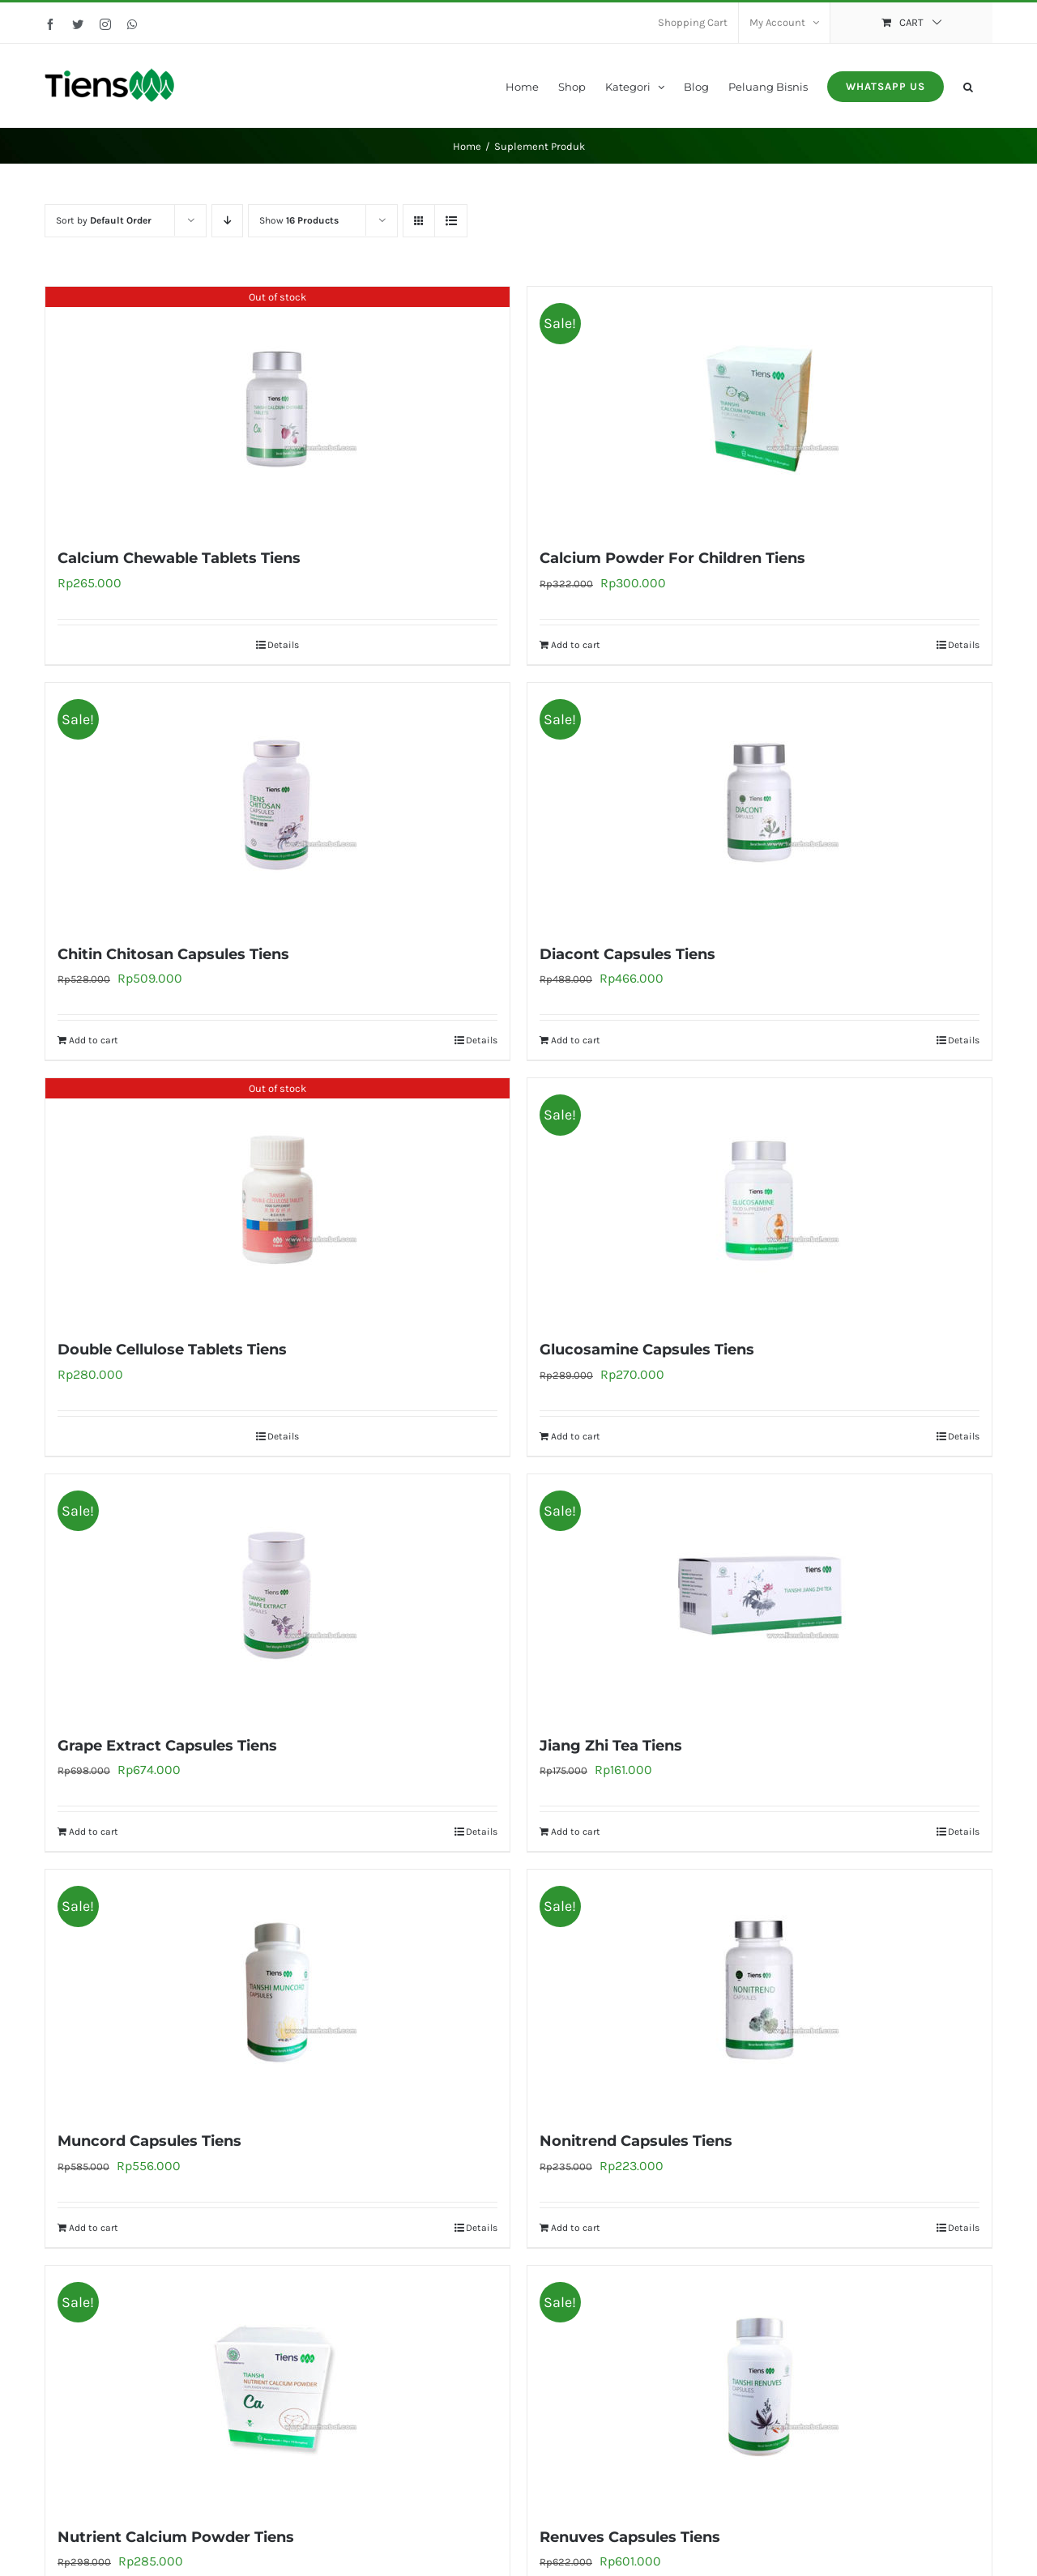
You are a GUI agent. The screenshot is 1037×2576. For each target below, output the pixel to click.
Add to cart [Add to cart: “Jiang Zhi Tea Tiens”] (575, 1831)
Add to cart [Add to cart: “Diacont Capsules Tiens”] (575, 1040)
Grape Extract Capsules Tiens (167, 1746)
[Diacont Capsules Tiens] (759, 804)
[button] (968, 85)
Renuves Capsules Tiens (630, 2537)
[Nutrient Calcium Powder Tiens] (277, 2387)
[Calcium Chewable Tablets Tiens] (277, 408)
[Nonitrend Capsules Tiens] (759, 1991)
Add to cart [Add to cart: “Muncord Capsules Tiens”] (93, 2227)
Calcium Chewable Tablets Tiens (179, 558)
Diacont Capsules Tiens (627, 954)
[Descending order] (227, 220)
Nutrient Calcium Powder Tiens (176, 2537)
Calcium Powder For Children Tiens (672, 558)
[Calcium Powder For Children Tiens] (759, 408)
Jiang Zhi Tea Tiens (611, 1746)
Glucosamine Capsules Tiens (647, 1349)
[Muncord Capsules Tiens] (277, 1991)
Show (299, 220)
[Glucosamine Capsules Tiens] (759, 1199)
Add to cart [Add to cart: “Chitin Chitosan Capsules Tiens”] (93, 1040)
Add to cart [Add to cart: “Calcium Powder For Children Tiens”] (575, 644)
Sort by (103, 220)
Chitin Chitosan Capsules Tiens (173, 954)
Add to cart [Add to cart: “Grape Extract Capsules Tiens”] (93, 1831)
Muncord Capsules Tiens (149, 2141)
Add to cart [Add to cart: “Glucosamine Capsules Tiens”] (575, 1436)
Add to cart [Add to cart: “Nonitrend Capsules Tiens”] (575, 2227)
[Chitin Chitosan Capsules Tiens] (277, 804)
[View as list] (451, 221)
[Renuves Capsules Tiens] (759, 2387)
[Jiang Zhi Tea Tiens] (759, 1595)
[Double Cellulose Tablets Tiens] (277, 1199)
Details (283, 644)
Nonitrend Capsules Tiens (636, 2141)
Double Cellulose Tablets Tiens (172, 1349)
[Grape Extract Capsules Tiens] (277, 1595)
